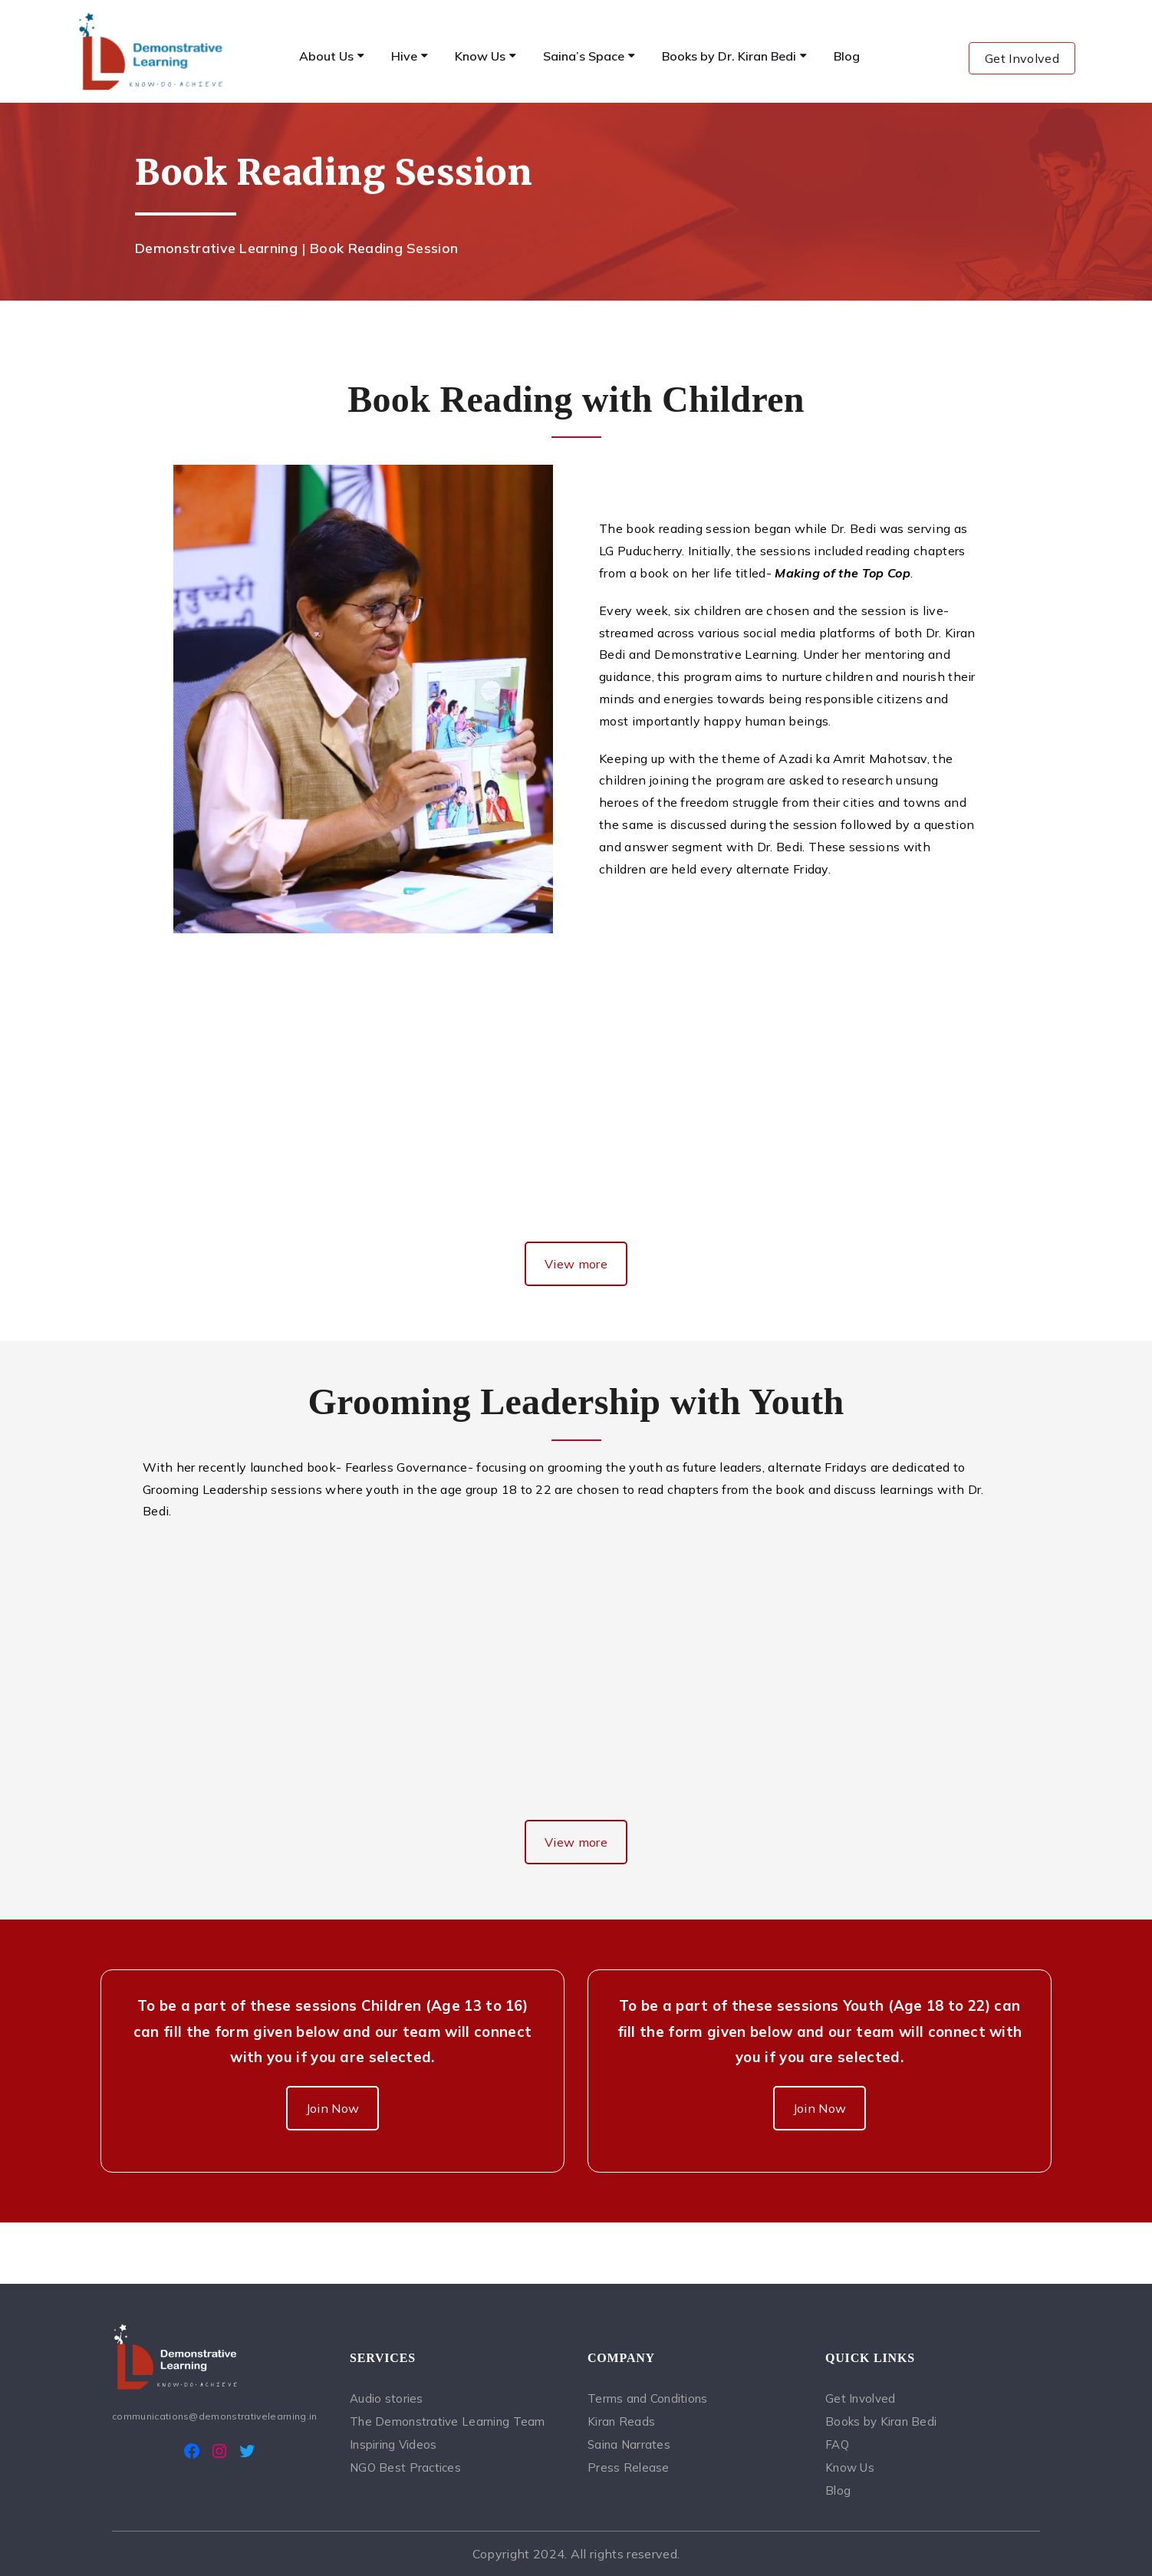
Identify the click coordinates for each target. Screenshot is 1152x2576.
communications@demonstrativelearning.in (214, 2416)
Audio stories (386, 2398)
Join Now (333, 2108)
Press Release (629, 2467)
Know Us (849, 2467)
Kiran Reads (621, 2421)
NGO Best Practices (405, 2467)
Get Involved (1022, 58)
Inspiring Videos (393, 2444)
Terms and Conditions (648, 2398)
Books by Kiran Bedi (880, 2421)
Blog (838, 2490)
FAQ (837, 2444)
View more (576, 1264)
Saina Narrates (629, 2444)
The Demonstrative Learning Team (447, 2421)
